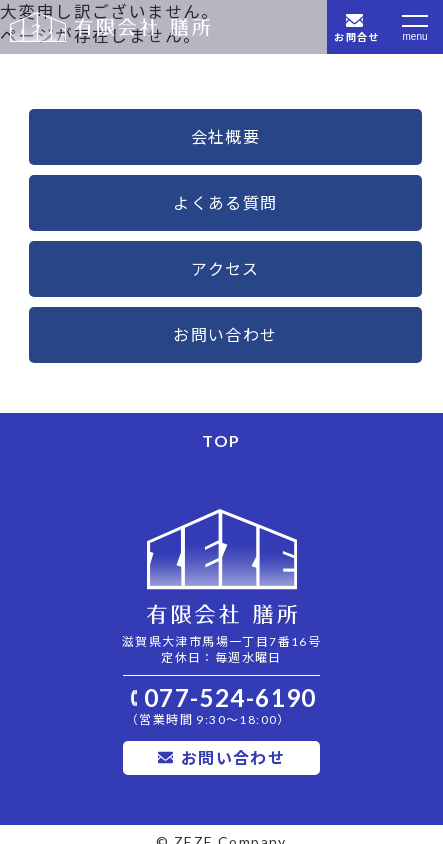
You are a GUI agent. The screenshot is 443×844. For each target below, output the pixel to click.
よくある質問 (225, 202)
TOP (221, 440)
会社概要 (226, 136)
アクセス (225, 268)
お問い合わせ (225, 334)
